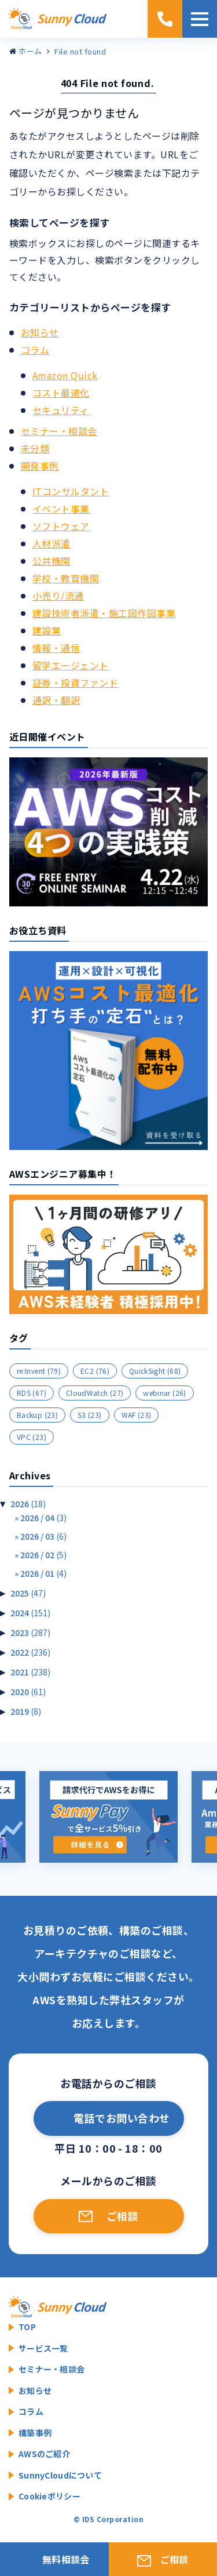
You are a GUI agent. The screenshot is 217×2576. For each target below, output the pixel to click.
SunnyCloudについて (60, 2475)
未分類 (35, 448)
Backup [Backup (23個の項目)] (37, 1415)
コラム (35, 350)
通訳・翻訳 (56, 700)
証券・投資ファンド (75, 683)
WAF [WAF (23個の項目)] (137, 1415)
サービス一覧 (43, 2348)
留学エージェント (70, 665)
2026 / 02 (43, 1555)
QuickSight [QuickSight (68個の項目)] (155, 1371)
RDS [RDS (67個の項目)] (31, 1393)
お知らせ (40, 332)
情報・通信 (56, 648)
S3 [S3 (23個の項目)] (90, 1415)
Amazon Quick (65, 375)
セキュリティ (60, 410)
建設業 (46, 630)
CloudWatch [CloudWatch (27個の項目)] (94, 1393)
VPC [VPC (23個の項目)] (31, 1437)
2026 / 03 (43, 1536)
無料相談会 (66, 2559)
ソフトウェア (61, 526)
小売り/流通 (58, 596)
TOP (27, 2326)
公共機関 (51, 561)
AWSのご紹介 (44, 2453)
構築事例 (35, 2433)
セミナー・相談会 (59, 431)
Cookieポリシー (49, 2496)
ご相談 (122, 2215)
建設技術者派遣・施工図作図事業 (103, 613)
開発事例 (40, 466)
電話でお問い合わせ (121, 2117)
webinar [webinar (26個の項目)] (164, 1393)
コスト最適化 (61, 393)
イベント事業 (61, 509)
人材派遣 (51, 543)
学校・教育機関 (65, 578)
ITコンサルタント (70, 491)
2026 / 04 (43, 1517)
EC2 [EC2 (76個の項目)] (94, 1371)
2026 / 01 (43, 1573)
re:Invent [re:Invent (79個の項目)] (39, 1371)
